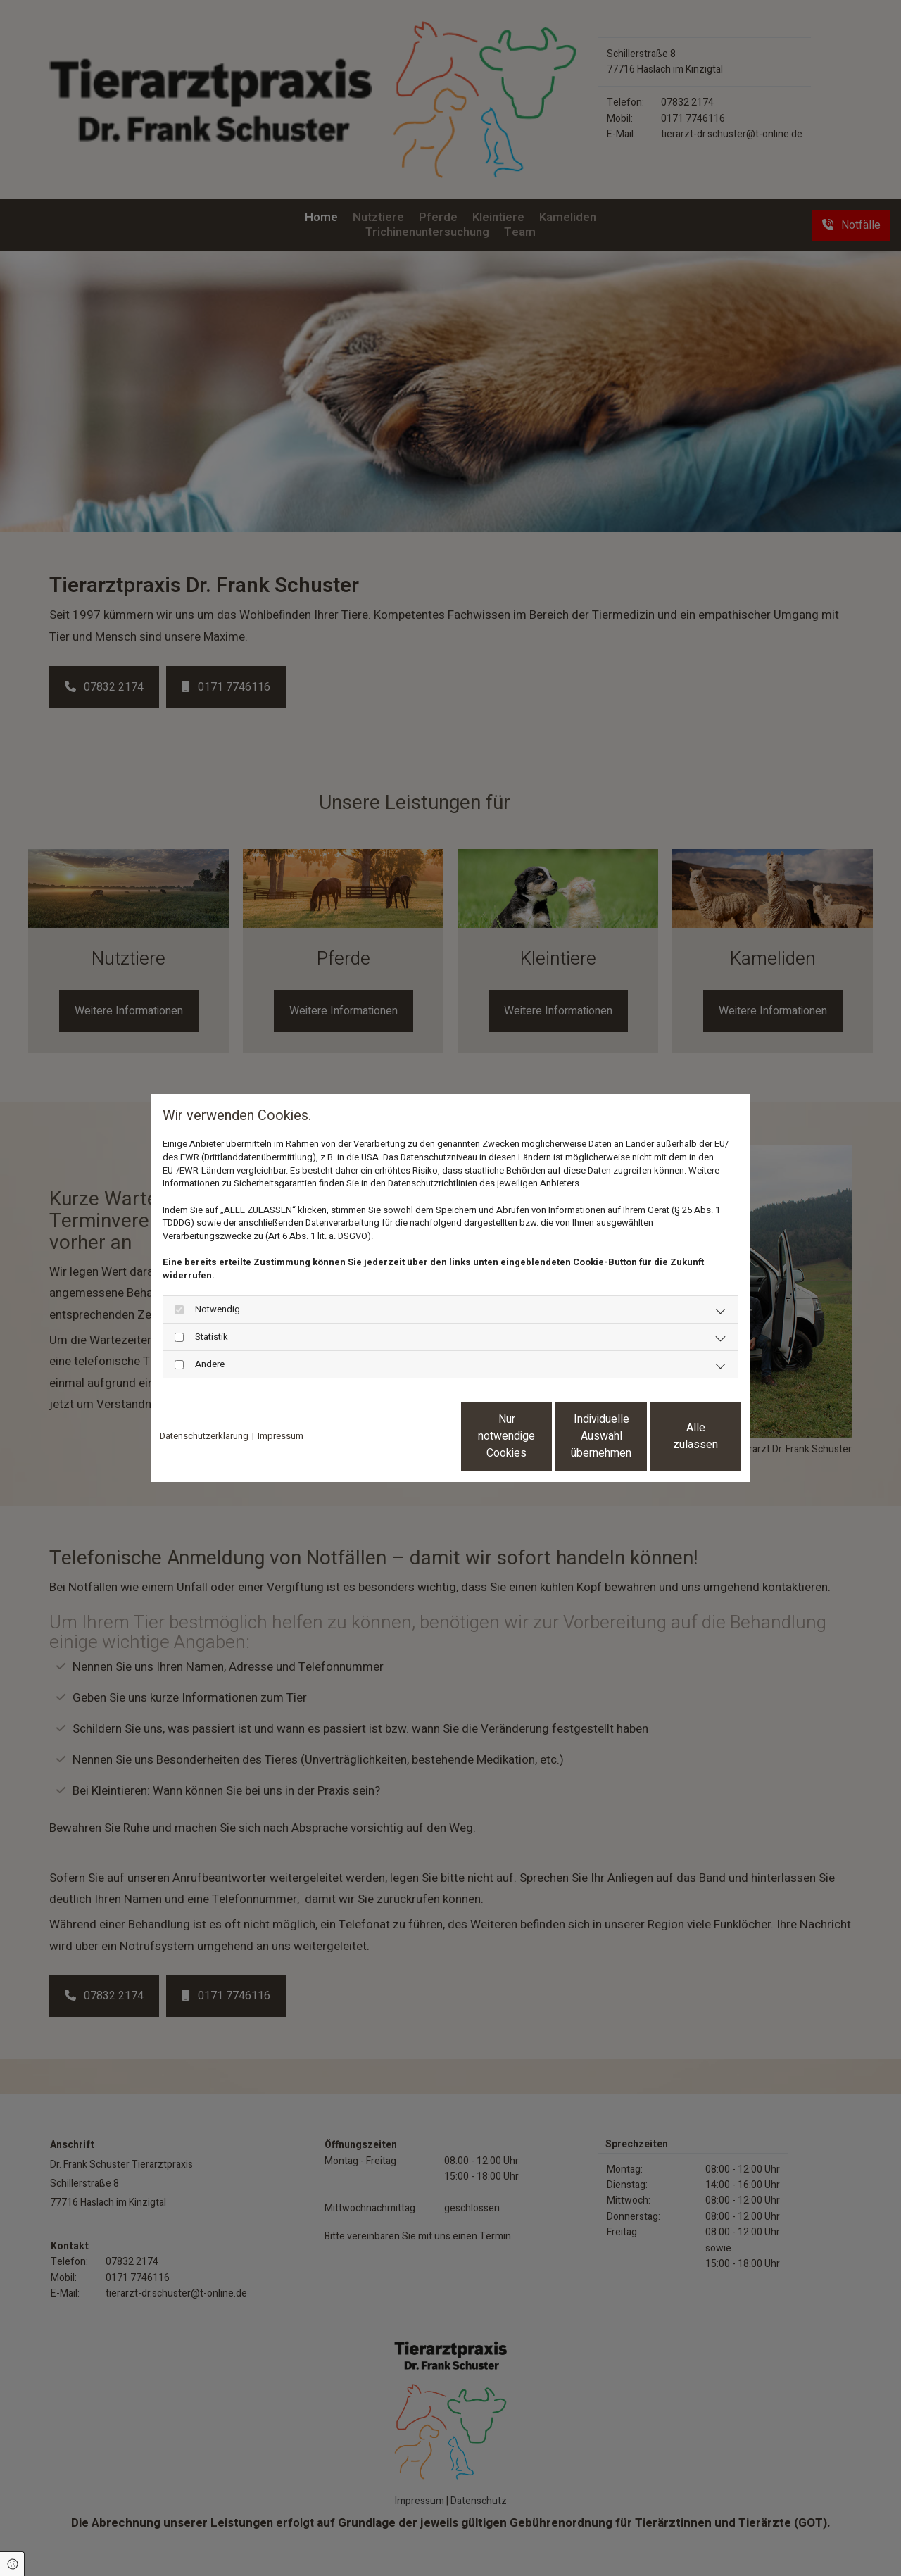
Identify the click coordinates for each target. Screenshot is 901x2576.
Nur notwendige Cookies (408, 1436)
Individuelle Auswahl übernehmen (542, 1436)
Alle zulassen (676, 1436)
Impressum (280, 1436)
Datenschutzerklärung (204, 1436)
